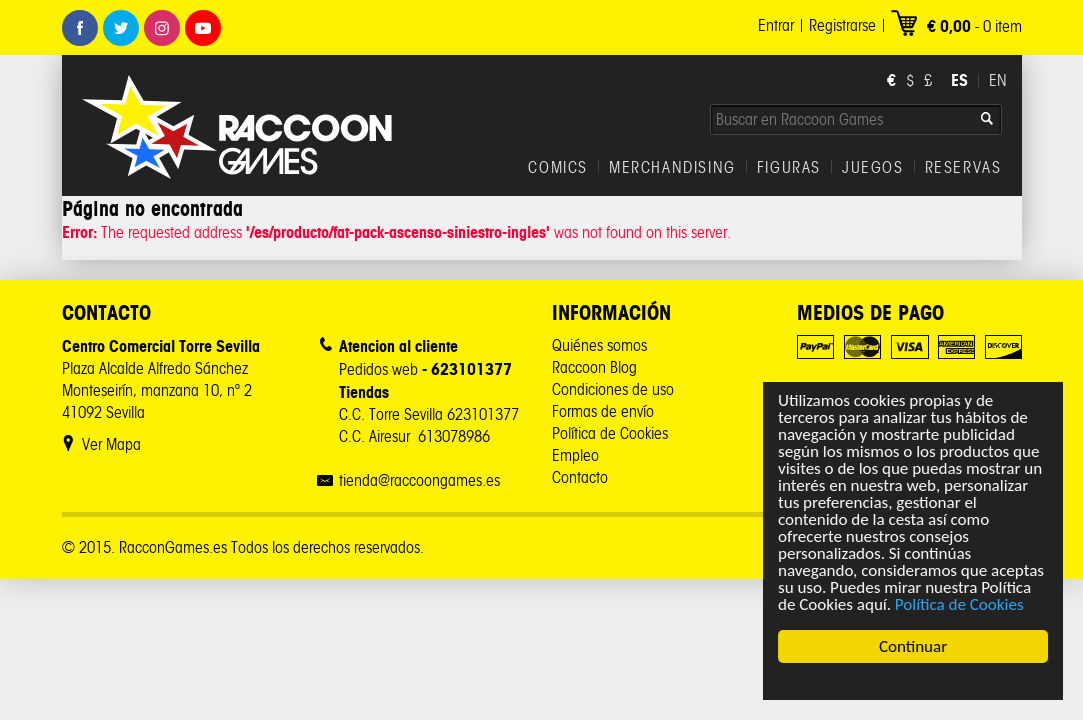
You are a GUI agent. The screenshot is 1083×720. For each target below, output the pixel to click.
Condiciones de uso (613, 389)
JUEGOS (873, 168)
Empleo (575, 455)
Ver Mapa (111, 444)
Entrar (776, 25)
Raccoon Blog (594, 367)
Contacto (580, 477)
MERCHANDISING (672, 168)
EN (998, 80)
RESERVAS (963, 168)
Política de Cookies (959, 604)
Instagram (162, 28)
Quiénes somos (599, 345)
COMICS (558, 168)
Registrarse (842, 25)
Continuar (913, 646)
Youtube (203, 28)
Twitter (121, 28)
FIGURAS (789, 168)
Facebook (80, 28)
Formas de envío (603, 411)
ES (959, 80)
